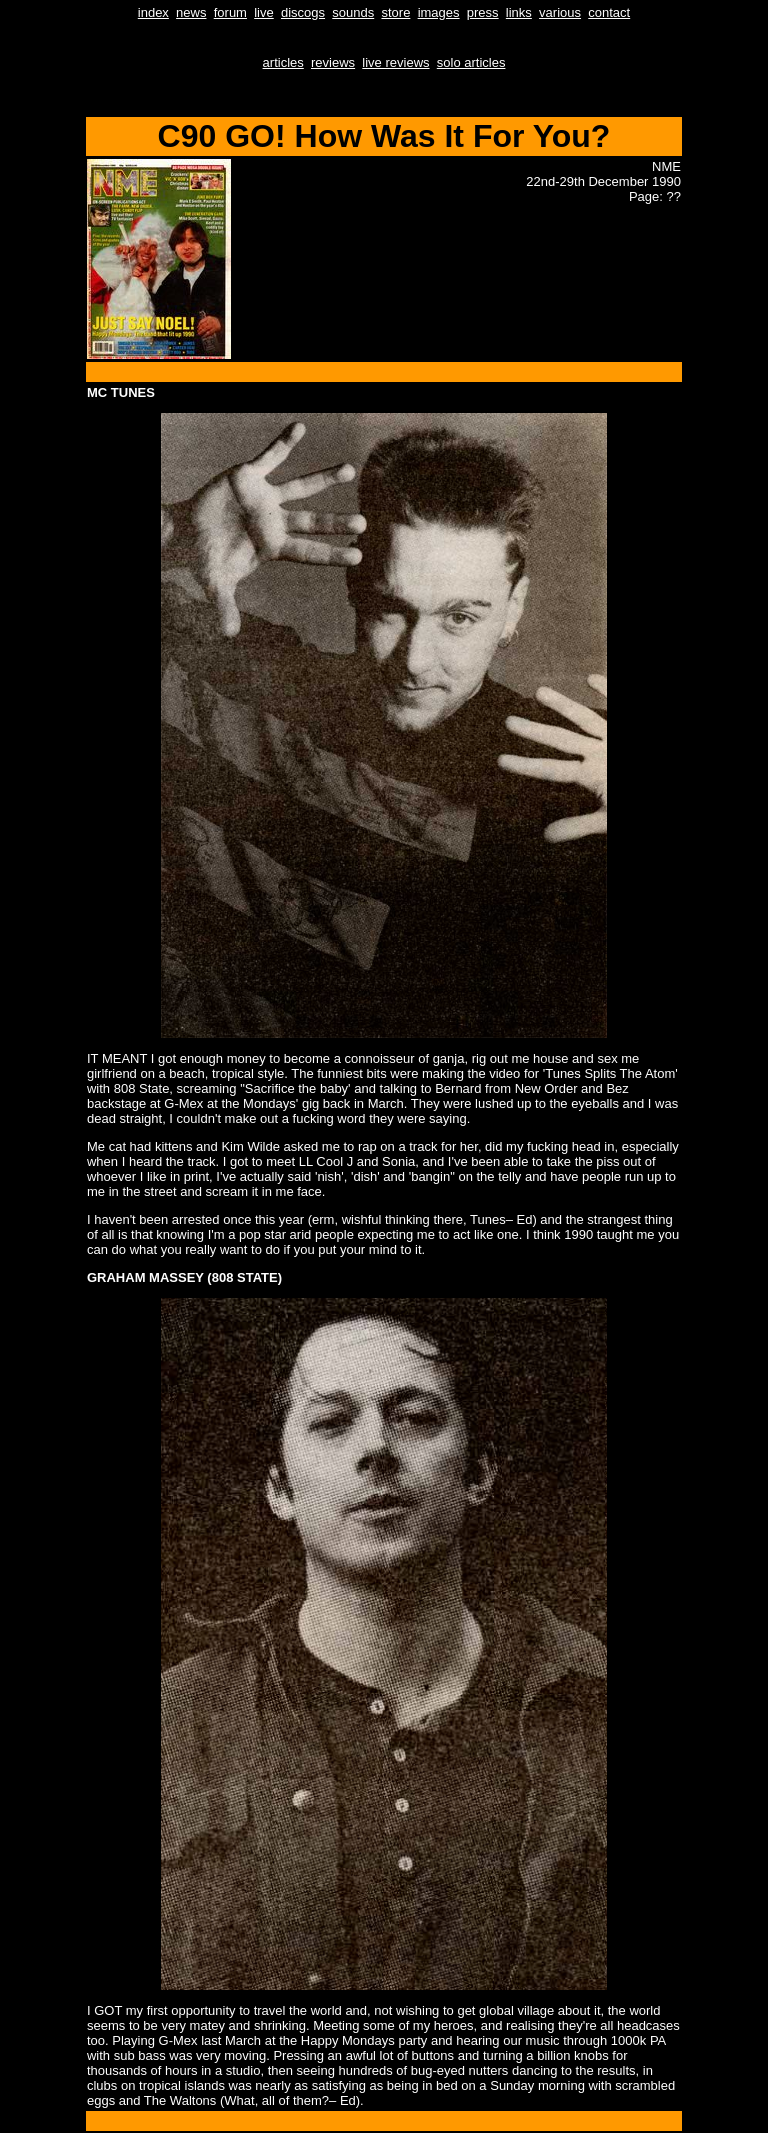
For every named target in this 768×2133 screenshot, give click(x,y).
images (439, 12)
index (153, 12)
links (519, 12)
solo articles (471, 62)
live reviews (395, 62)
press (483, 12)
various (560, 12)
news (191, 12)
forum (230, 12)
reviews (333, 62)
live (264, 12)
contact (609, 12)
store (395, 12)
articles (283, 62)
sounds (353, 12)
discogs (303, 12)
